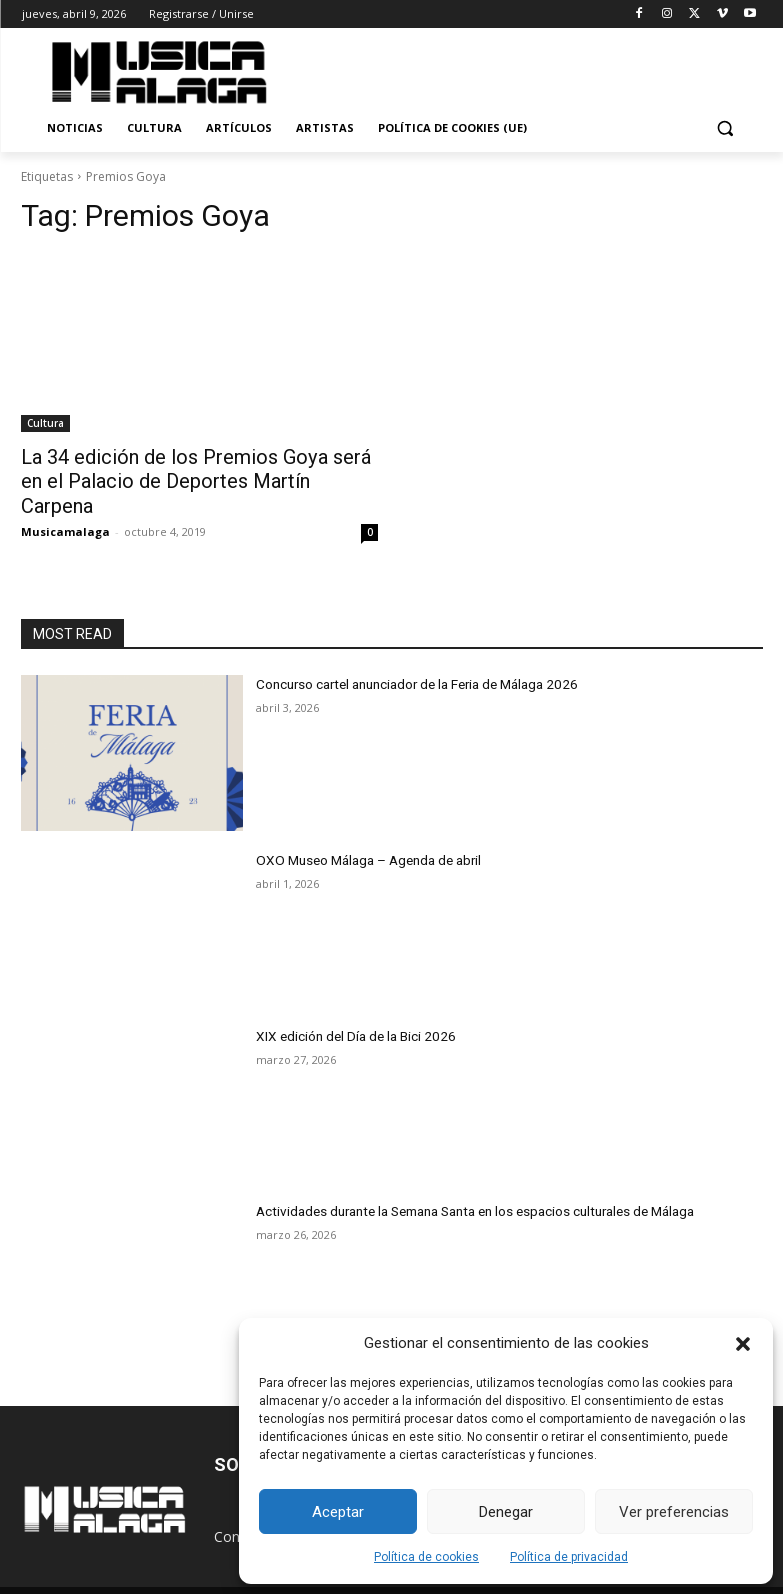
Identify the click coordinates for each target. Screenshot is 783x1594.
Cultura (45, 423)
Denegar (506, 1512)
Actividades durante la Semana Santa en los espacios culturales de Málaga (466, 1181)
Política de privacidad (569, 1557)
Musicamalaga (65, 502)
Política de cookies (426, 1557)
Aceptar (338, 1512)
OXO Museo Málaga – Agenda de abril (361, 830)
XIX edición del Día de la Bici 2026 (350, 1006)
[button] (743, 1344)
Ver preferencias (674, 1512)
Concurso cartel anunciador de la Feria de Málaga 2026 (409, 654)
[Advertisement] (544, 69)
